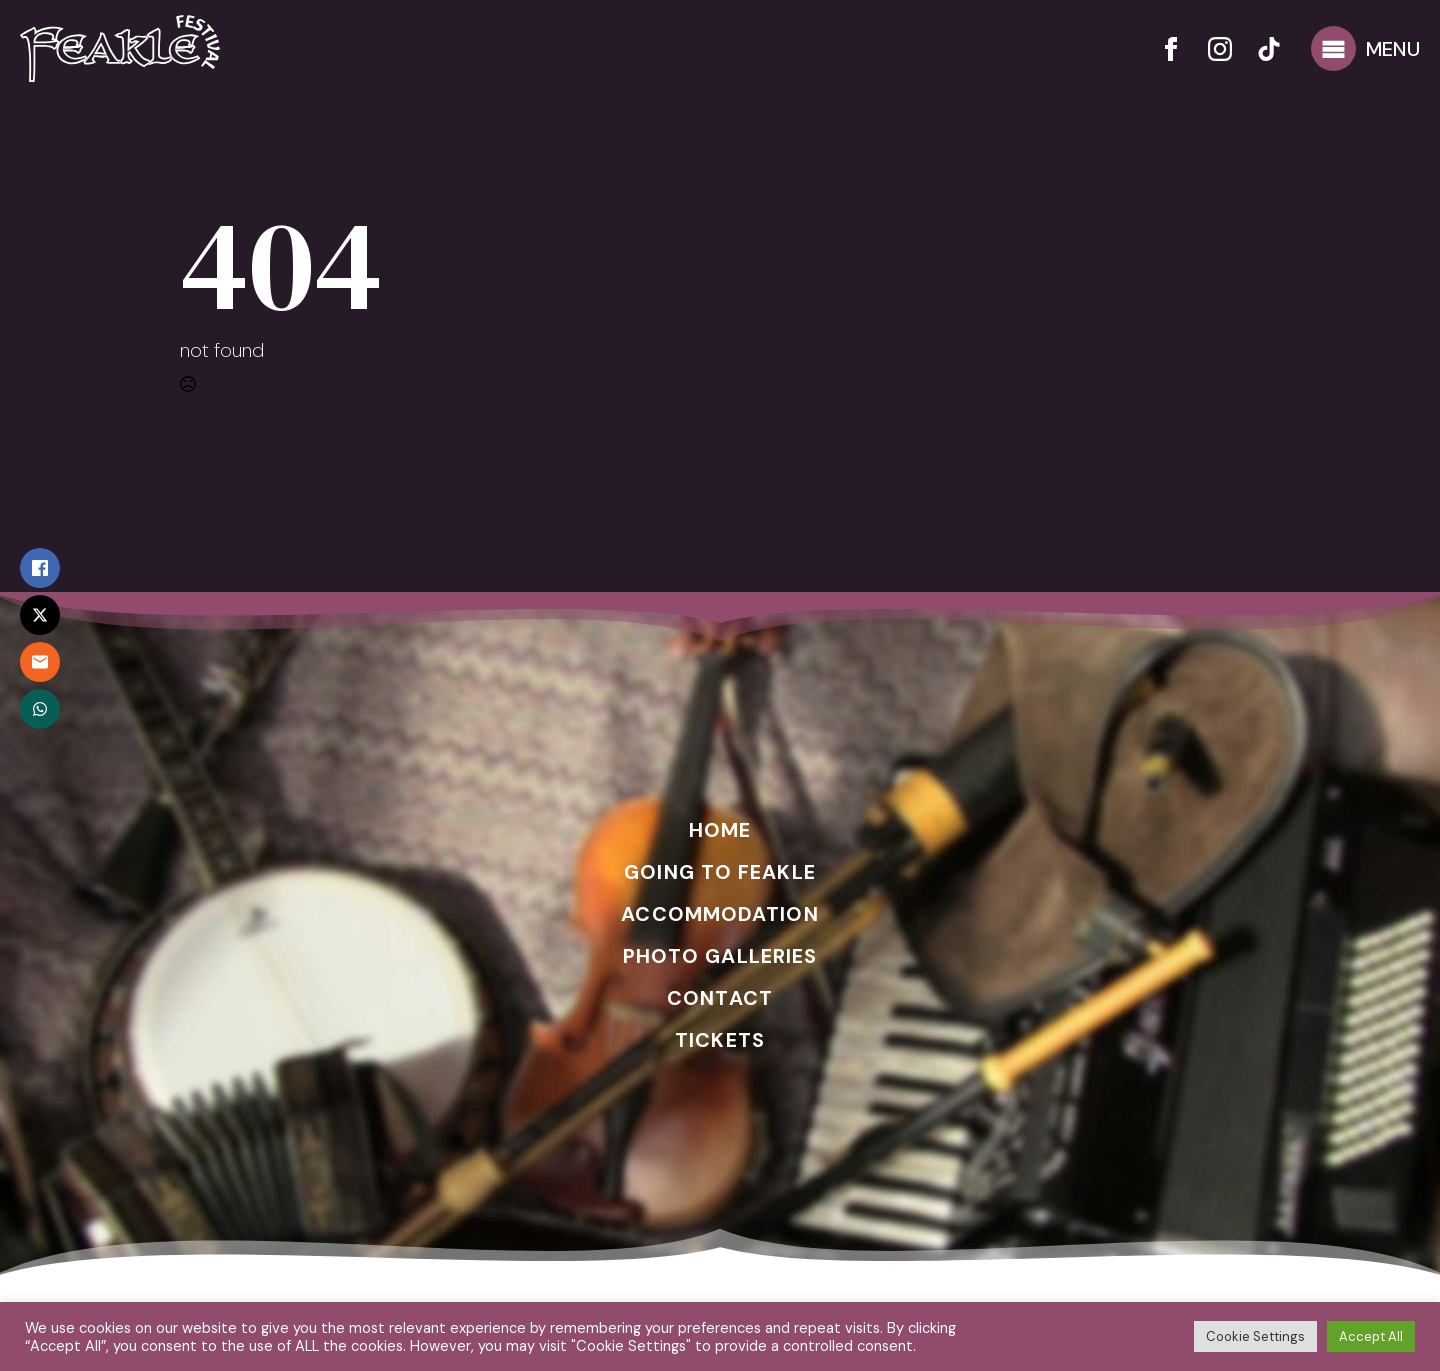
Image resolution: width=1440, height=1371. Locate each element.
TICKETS (720, 1040)
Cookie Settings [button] (1255, 1336)
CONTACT (720, 998)
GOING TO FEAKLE (720, 872)
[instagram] (1220, 49)
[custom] (1269, 49)
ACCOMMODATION (719, 914)
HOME (720, 830)
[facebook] (1171, 49)
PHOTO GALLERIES (720, 956)
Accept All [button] (1371, 1336)
